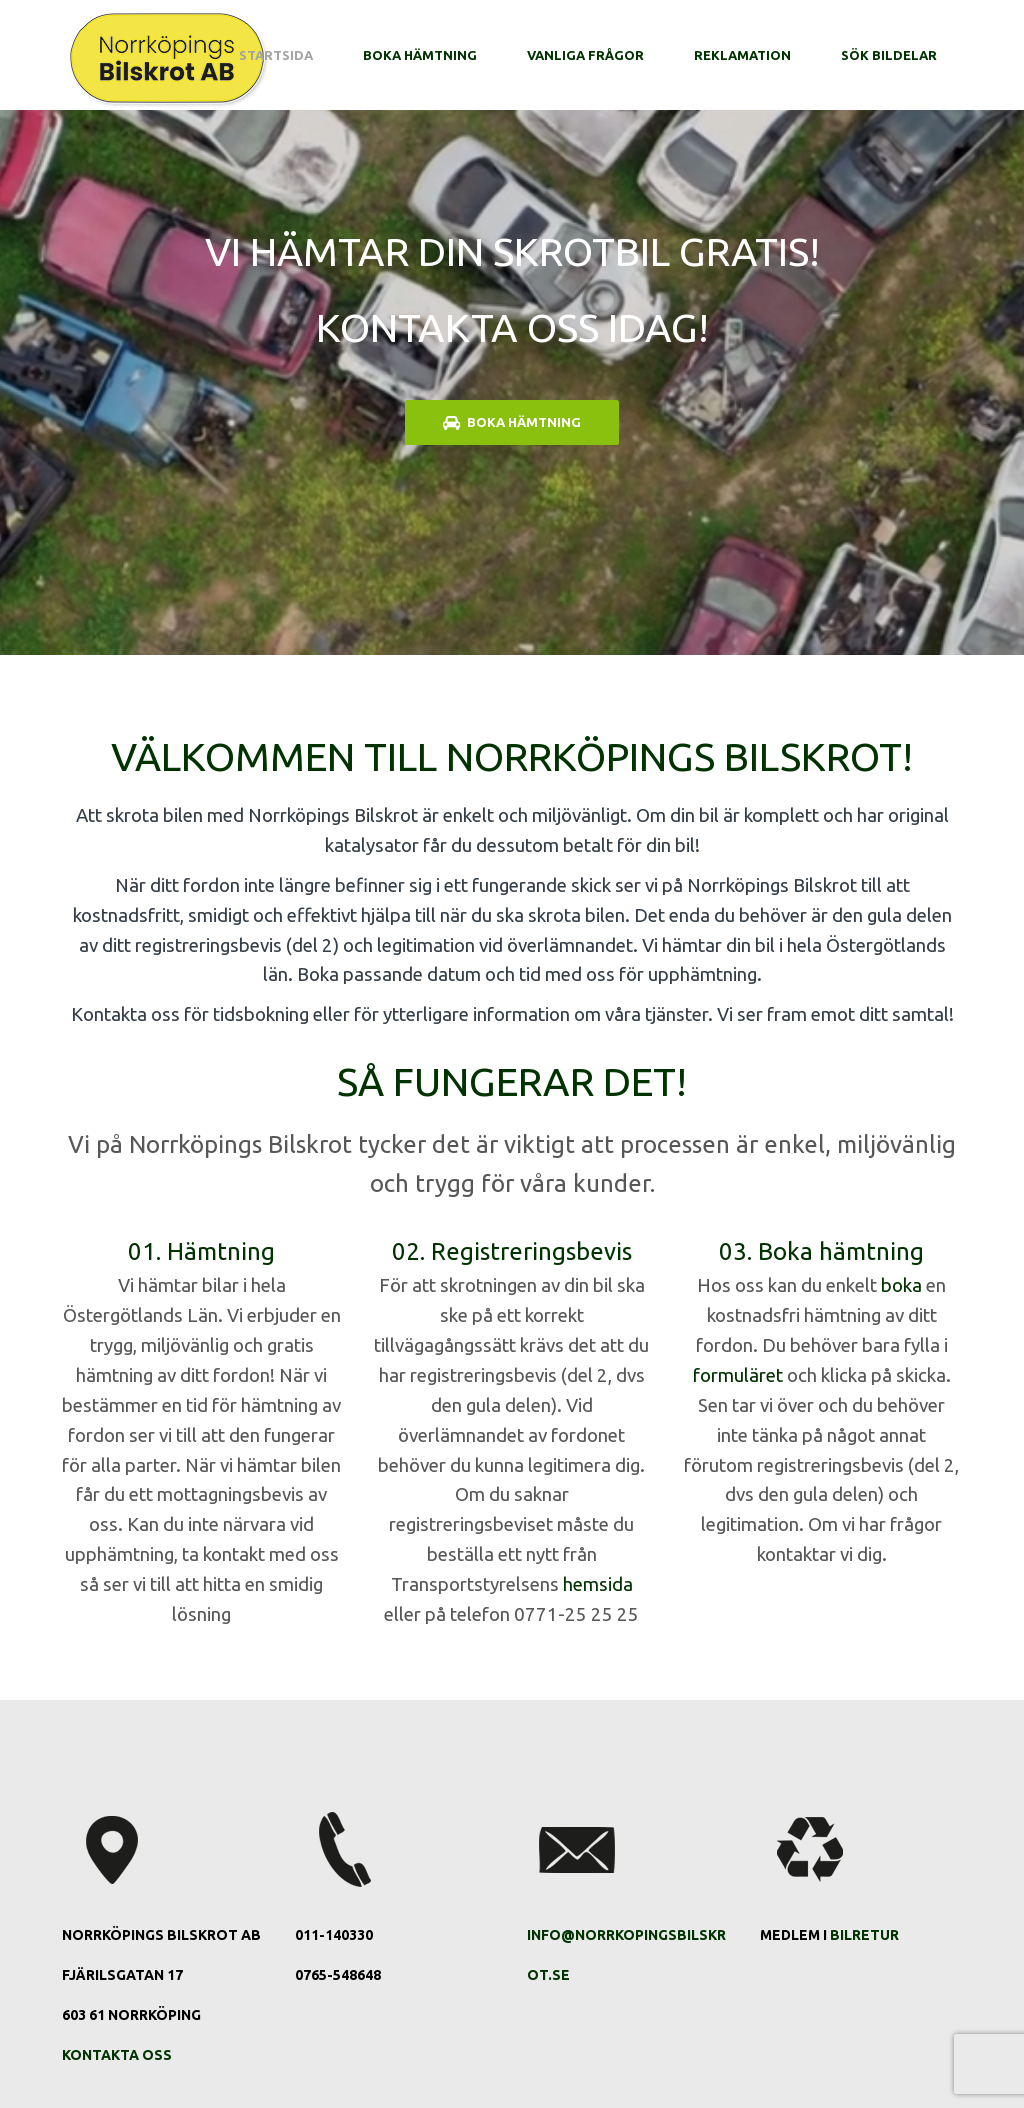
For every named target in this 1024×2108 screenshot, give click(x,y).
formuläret (738, 1375)
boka (901, 1285)
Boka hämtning (420, 55)
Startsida (276, 55)
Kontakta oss (117, 2055)
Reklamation (742, 55)
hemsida (598, 1584)
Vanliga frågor (585, 55)
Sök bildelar (889, 55)
